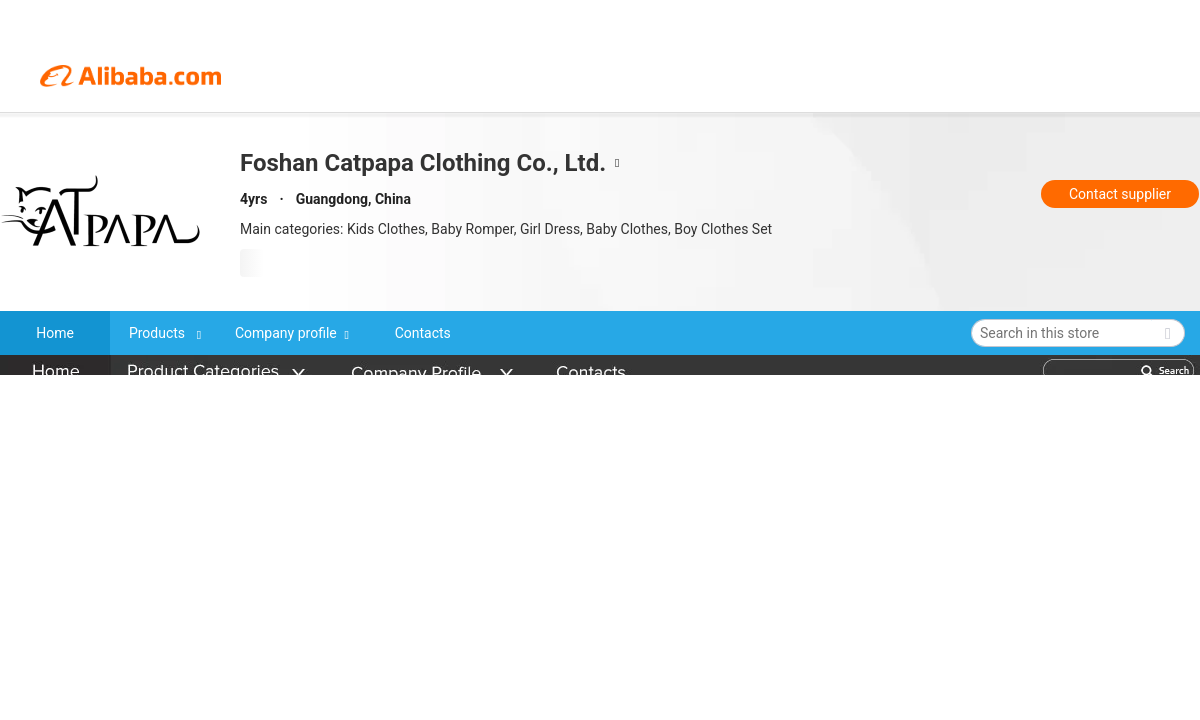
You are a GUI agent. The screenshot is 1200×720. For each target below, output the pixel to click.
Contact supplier (1120, 194)
